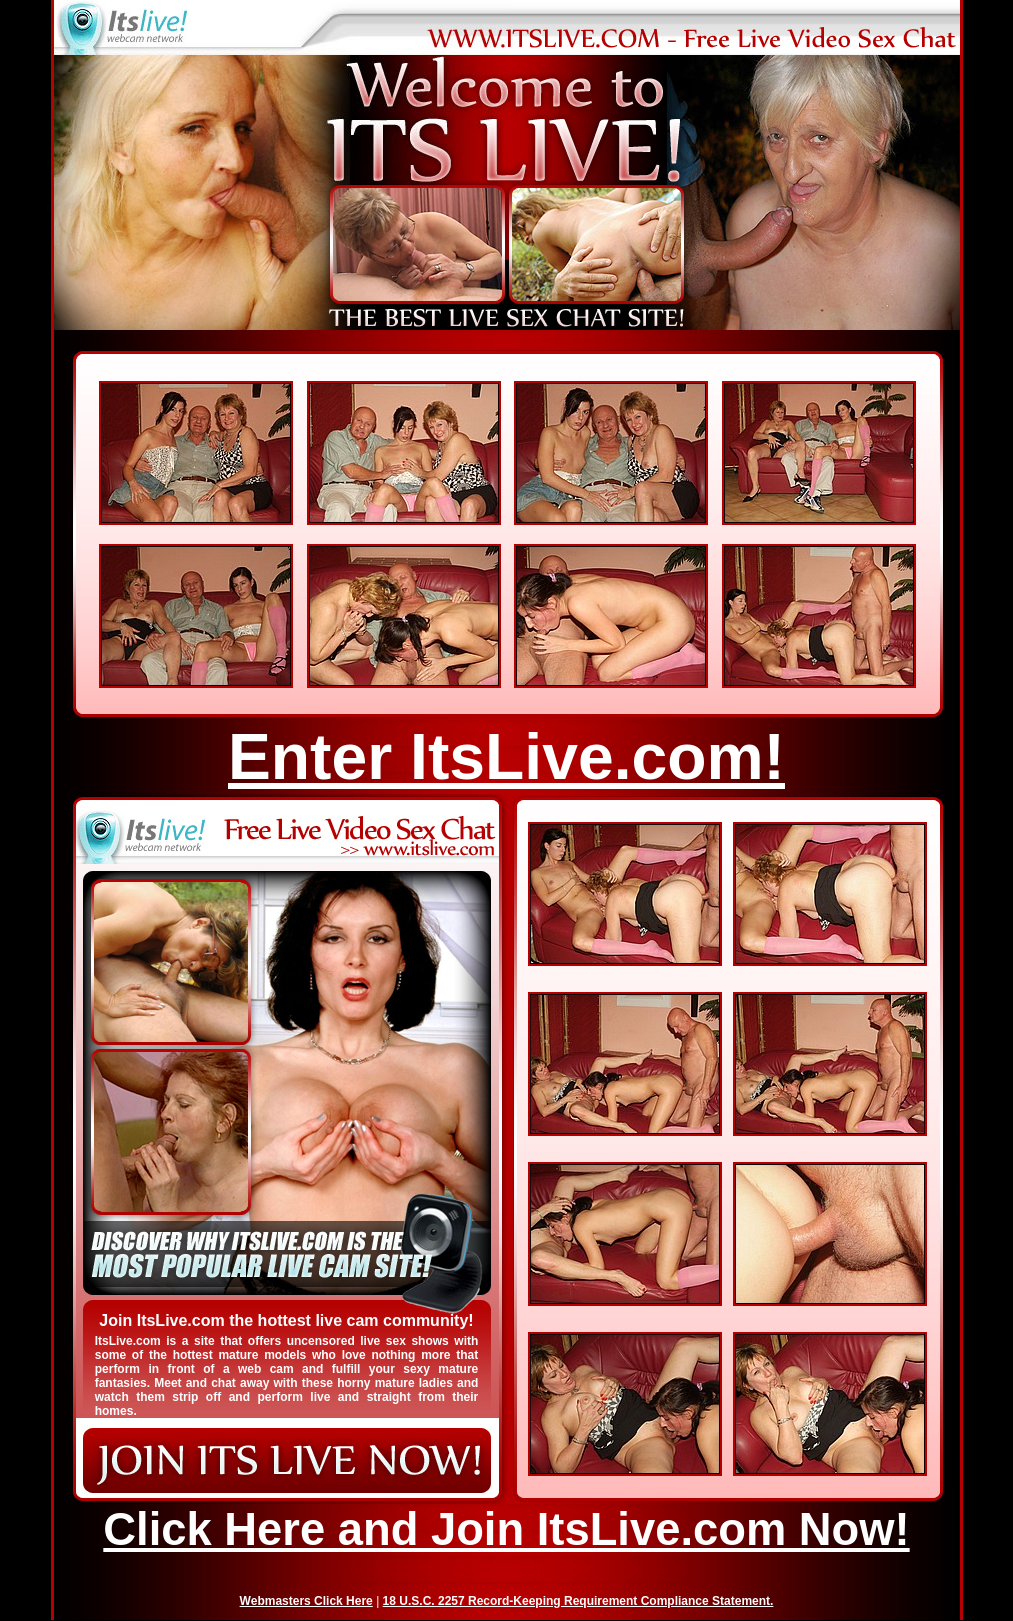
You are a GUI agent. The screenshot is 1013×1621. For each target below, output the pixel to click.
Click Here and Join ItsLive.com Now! (506, 1529)
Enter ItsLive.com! (506, 757)
